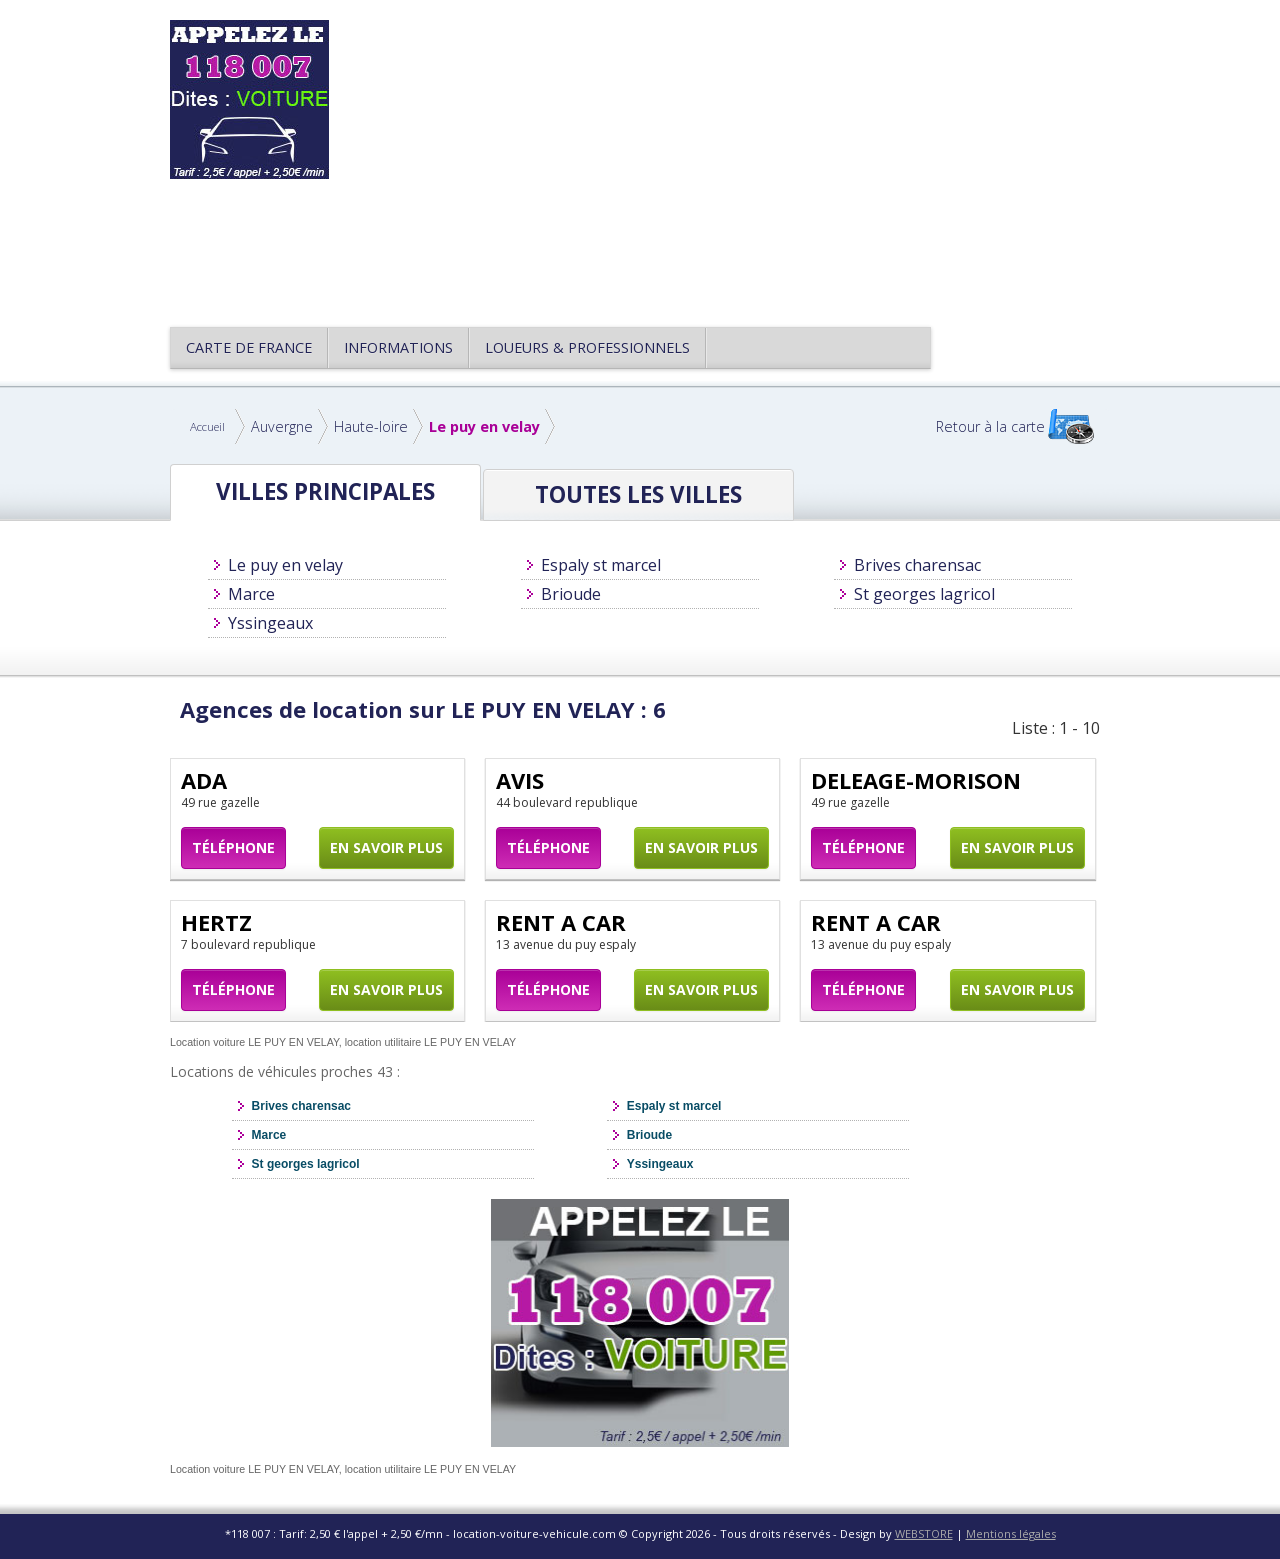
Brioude (571, 594)
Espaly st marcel (601, 565)
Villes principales (325, 491)
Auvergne (282, 426)
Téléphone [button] (233, 847)
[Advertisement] (734, 160)
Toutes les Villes (638, 494)
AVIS (520, 780)
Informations (398, 347)
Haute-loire (371, 426)
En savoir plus (386, 847)
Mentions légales (1011, 1533)
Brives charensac (917, 565)
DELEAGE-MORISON (916, 780)
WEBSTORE (924, 1533)
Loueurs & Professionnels (587, 347)
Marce (251, 594)
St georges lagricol (924, 594)
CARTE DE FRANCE (249, 347)
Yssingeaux (270, 623)
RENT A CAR (561, 922)
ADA (204, 780)
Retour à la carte (990, 426)
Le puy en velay (484, 426)
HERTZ (216, 922)
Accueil (207, 426)
